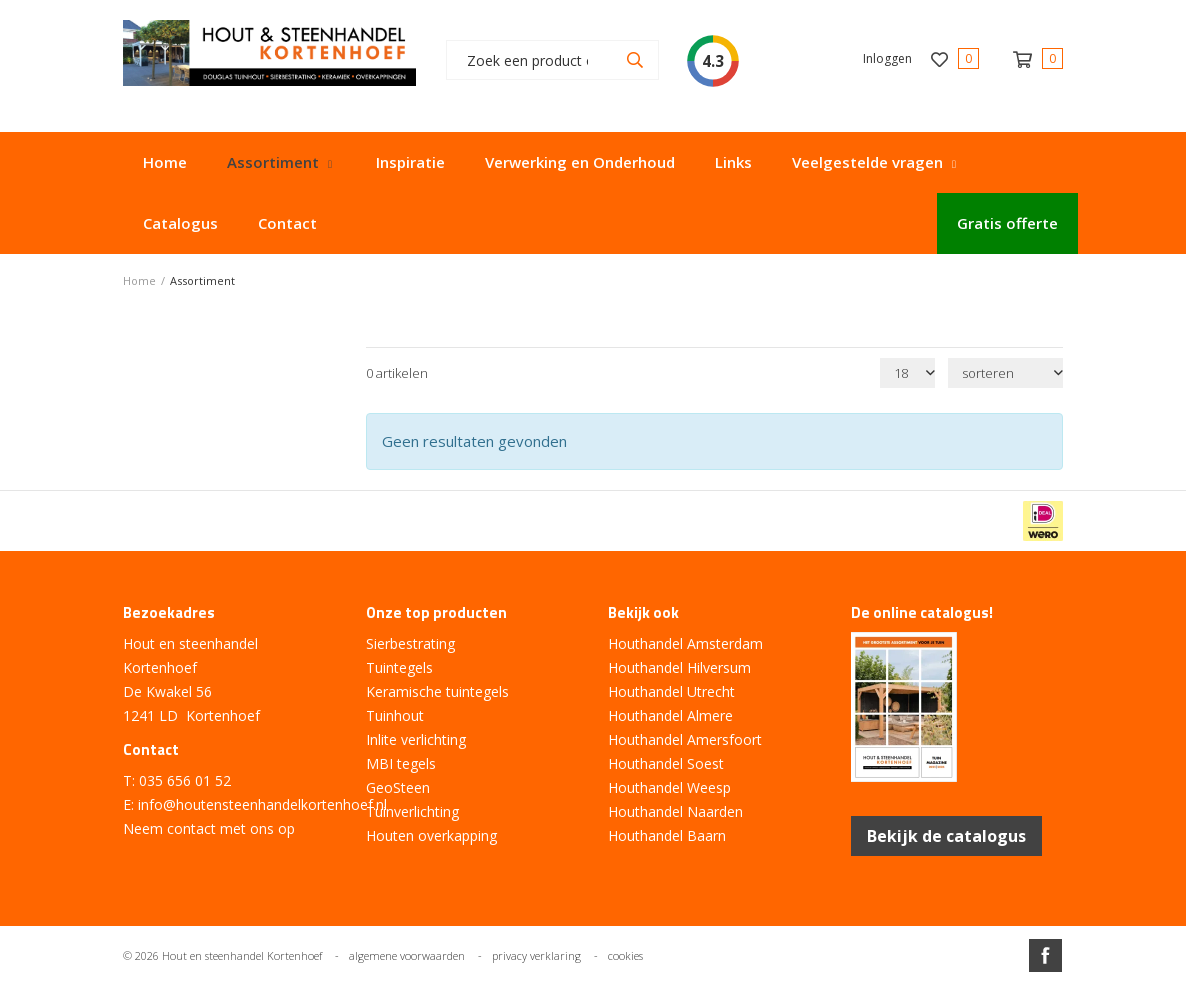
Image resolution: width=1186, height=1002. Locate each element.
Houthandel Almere (670, 715)
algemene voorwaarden (407, 955)
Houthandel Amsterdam (685, 643)
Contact (287, 223)
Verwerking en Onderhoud (580, 162)
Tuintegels (399, 667)
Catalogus (180, 223)
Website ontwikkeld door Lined (593, 993)
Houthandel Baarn (667, 835)
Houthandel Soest (666, 763)
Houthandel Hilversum (679, 667)
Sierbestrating (410, 643)
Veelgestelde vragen (867, 162)
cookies (625, 955)
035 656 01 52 (185, 780)
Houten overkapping (431, 835)
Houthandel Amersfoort (685, 739)
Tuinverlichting (412, 811)
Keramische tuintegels (437, 691)
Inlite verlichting (416, 739)
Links (733, 162)
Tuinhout (395, 715)
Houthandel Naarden (675, 811)
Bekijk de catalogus (946, 836)
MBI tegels (401, 763)
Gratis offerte (1007, 223)
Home (165, 162)
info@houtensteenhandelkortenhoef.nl (262, 804)
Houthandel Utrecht (671, 691)
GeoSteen (398, 787)
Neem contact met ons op (209, 828)
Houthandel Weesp (669, 787)
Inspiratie (410, 162)
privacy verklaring (536, 955)
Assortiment (273, 162)
